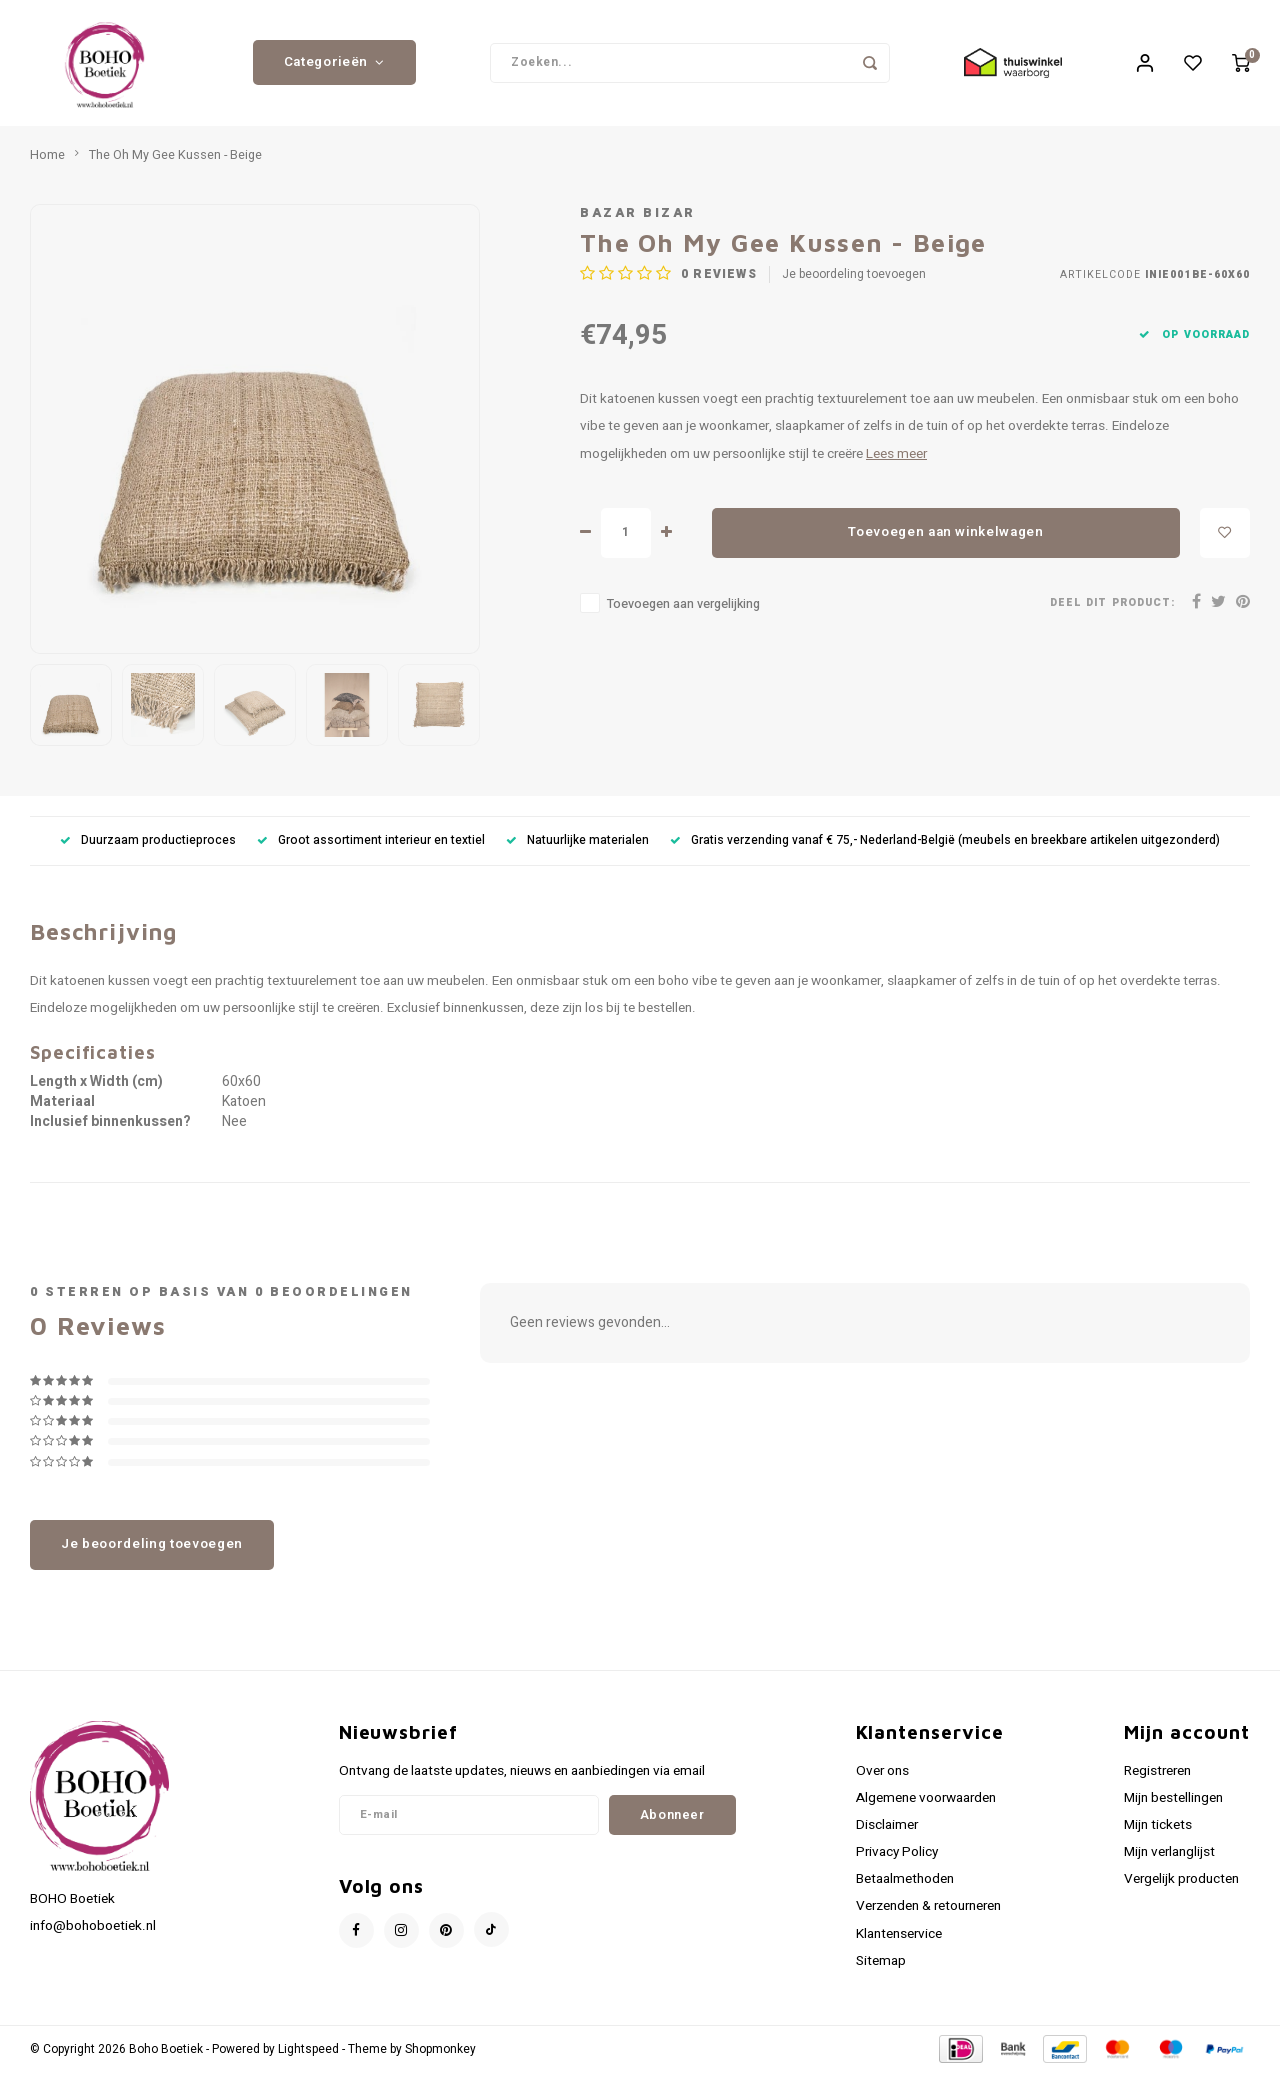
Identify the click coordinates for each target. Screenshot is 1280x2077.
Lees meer (896, 458)
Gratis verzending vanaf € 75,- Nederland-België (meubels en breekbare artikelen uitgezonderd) (945, 844)
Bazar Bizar (638, 217)
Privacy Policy (897, 1856)
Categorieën (334, 65)
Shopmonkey (440, 2053)
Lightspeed (308, 2053)
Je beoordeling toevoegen (854, 279)
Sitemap (881, 1965)
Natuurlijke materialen (577, 844)
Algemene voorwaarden (926, 1802)
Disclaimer (887, 1829)
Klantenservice (899, 1938)
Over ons (882, 1775)
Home (47, 159)
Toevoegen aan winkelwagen (946, 537)
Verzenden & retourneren (928, 1911)
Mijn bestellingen (1173, 1802)
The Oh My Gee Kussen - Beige (175, 159)
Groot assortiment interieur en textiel (371, 844)
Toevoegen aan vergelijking (683, 608)
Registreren (1157, 1775)
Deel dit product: (1112, 607)
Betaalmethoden (905, 1884)
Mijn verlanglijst (1169, 1856)
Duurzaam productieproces (148, 844)
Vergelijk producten (1181, 1884)
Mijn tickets (1158, 1829)
